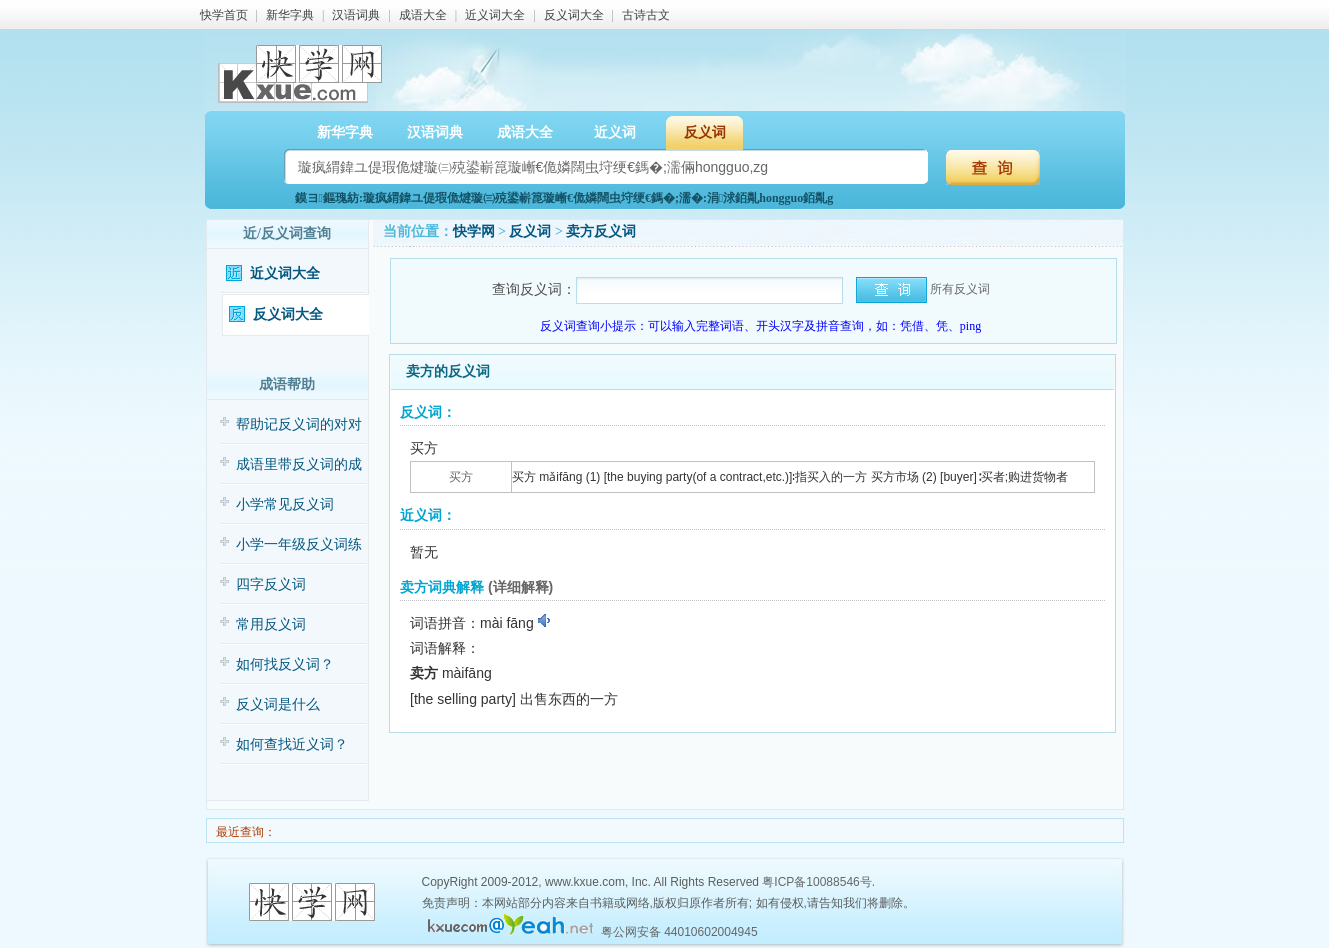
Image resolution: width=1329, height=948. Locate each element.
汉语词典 (356, 15)
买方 (461, 477)
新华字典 (290, 15)
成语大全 (423, 15)
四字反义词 (271, 584)
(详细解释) (520, 587)
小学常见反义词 (285, 504)
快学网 (474, 231)
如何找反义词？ (285, 664)
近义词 (615, 132)
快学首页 (224, 15)
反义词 (705, 132)
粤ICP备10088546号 (816, 882)
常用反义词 (271, 624)
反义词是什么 (278, 704)
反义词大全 (574, 15)
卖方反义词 (601, 231)
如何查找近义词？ (292, 744)
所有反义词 (960, 289)
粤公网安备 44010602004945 (679, 932)
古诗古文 (646, 15)
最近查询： (244, 832)
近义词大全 (495, 15)
